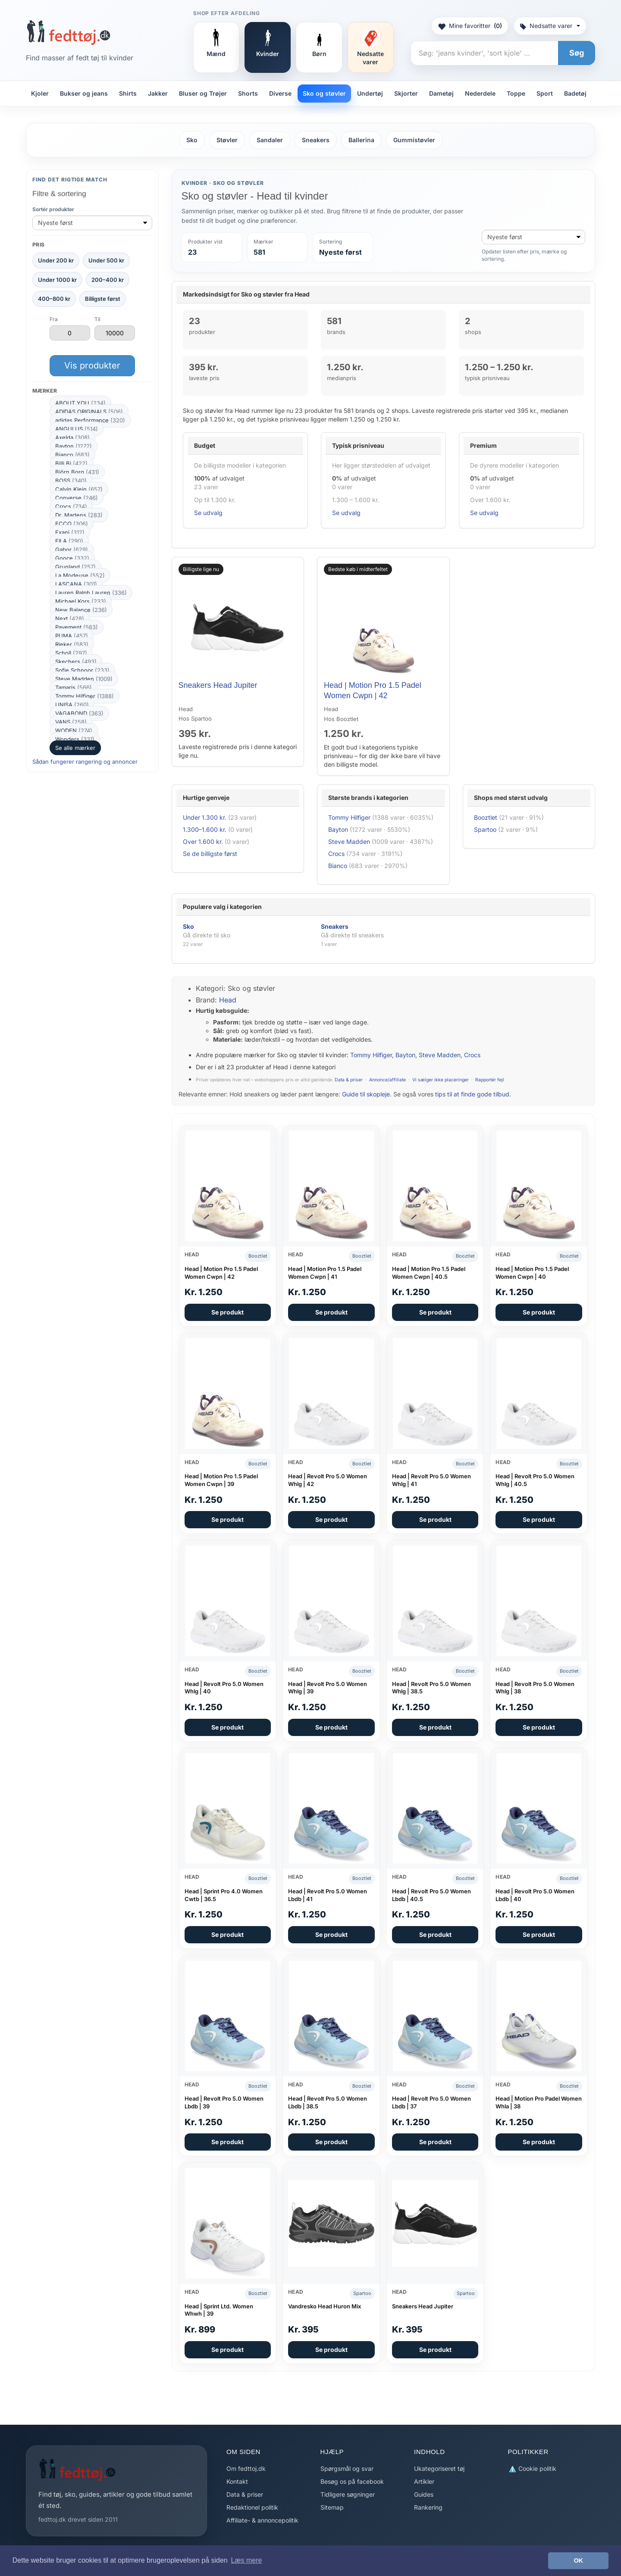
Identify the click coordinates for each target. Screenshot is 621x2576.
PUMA (71, 635)
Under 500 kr (106, 260)
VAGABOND (79, 713)
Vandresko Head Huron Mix (324, 2306)
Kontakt (237, 2481)
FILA (69, 540)
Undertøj (370, 93)
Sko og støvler (324, 93)
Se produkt (227, 1312)
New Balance (81, 609)
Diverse (280, 93)
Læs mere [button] (246, 2560)
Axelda (72, 437)
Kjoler (40, 93)
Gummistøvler (414, 140)
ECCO (71, 523)
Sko (192, 140)
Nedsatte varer (550, 25)
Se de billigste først (210, 853)
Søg (576, 52)
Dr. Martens (79, 515)
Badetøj (575, 93)
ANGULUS (76, 428)
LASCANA (76, 584)
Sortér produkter (53, 209)
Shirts (128, 93)
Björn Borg (77, 471)
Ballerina (361, 140)
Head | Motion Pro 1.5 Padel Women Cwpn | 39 (221, 1480)
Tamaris (73, 687)
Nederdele (480, 93)
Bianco (72, 454)
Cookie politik (532, 2469)
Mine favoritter (470, 26)
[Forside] (68, 32)
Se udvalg (208, 512)
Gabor (71, 549)
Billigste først (102, 298)
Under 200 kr (56, 260)
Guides (423, 2494)
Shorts (248, 93)
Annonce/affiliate (387, 1080)
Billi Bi (71, 463)
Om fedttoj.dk (246, 2468)
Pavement (76, 627)
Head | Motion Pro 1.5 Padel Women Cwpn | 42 (221, 1272)
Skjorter (406, 93)
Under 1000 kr (57, 279)
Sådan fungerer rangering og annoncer (85, 761)
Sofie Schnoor (82, 670)
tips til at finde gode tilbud (472, 1094)
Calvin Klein (79, 489)
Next (69, 618)
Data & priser (349, 1080)
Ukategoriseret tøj (439, 2468)
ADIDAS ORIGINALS (89, 411)
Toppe (516, 93)
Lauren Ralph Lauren (91, 592)
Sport (544, 93)
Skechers (76, 661)
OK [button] (578, 2560)
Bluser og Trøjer (203, 93)
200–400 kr (107, 279)
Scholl (71, 652)
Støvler (227, 140)
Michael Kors (80, 601)
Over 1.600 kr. (203, 841)
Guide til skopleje (366, 1094)
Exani (70, 532)
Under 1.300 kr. (204, 817)
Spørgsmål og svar (346, 2468)
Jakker (158, 93)
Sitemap (332, 2507)
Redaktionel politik (252, 2507)
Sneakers (315, 140)
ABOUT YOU (80, 403)
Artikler (424, 2481)
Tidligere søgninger (347, 2494)
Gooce (72, 558)
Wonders (74, 739)
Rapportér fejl (489, 1080)
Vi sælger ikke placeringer (440, 1080)
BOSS (71, 480)
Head (227, 1000)
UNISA (72, 704)
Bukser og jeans (84, 93)
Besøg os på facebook (352, 2481)
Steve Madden (84, 678)
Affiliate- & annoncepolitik (262, 2520)
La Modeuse (80, 575)
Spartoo (485, 829)
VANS (71, 721)
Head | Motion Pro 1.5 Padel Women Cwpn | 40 (532, 1272)
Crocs (71, 506)
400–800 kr (54, 298)
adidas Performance (90, 420)
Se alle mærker (75, 747)
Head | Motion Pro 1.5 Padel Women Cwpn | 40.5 (428, 1272)
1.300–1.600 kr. (204, 829)
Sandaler (270, 140)
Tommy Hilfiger (84, 696)
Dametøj (441, 93)
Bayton (73, 446)
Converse (76, 497)
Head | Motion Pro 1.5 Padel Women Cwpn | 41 (324, 1272)
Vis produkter (92, 365)
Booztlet (485, 817)
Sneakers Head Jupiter (218, 685)
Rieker (71, 644)
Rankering (428, 2507)
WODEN (73, 730)
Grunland (75, 566)
